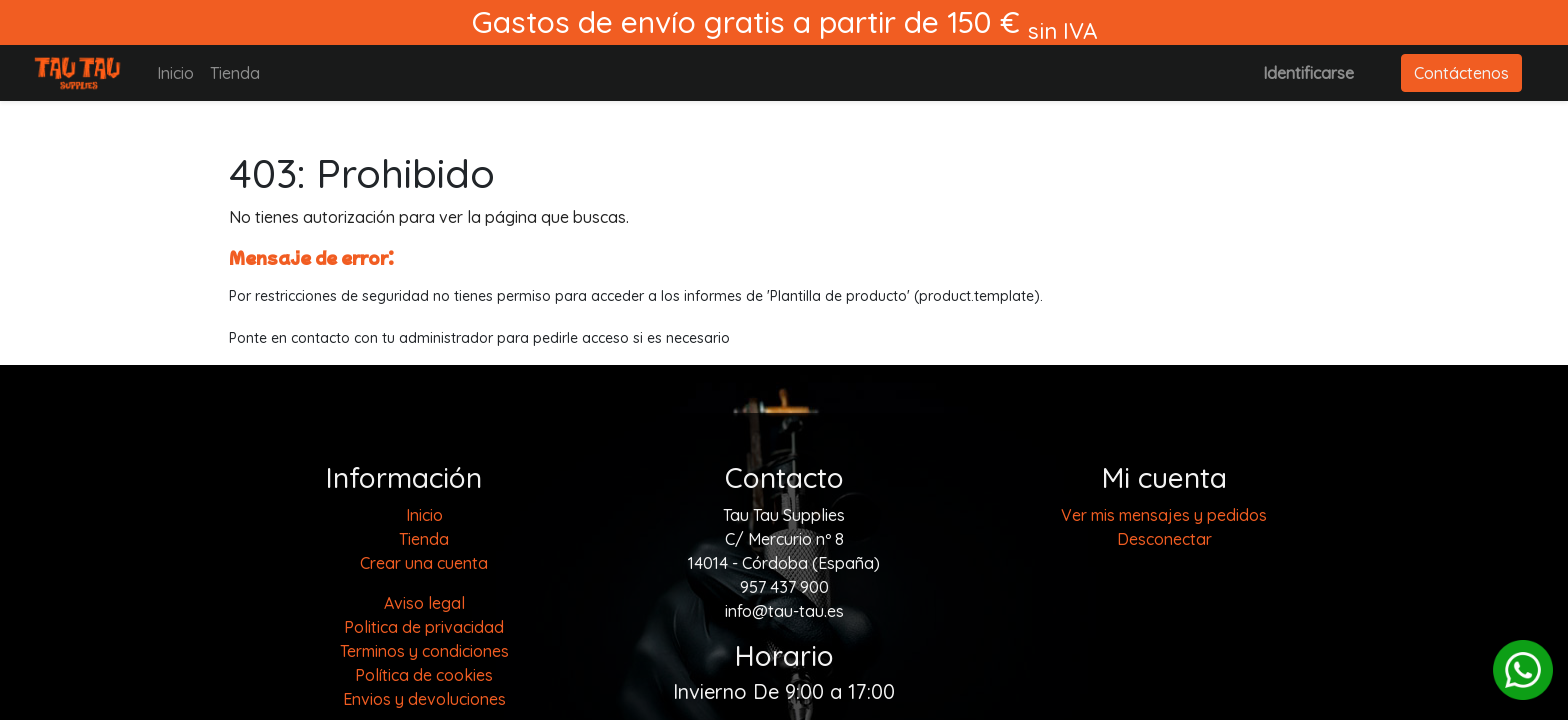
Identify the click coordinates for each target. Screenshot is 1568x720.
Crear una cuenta (424, 563)
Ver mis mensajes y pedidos (1164, 515)
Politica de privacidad (424, 627)
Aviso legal (424, 603)
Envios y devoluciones (424, 699)
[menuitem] (175, 73)
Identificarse (1308, 73)
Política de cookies (424, 675)
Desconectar (1164, 539)
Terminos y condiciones (424, 651)
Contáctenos (1461, 73)
